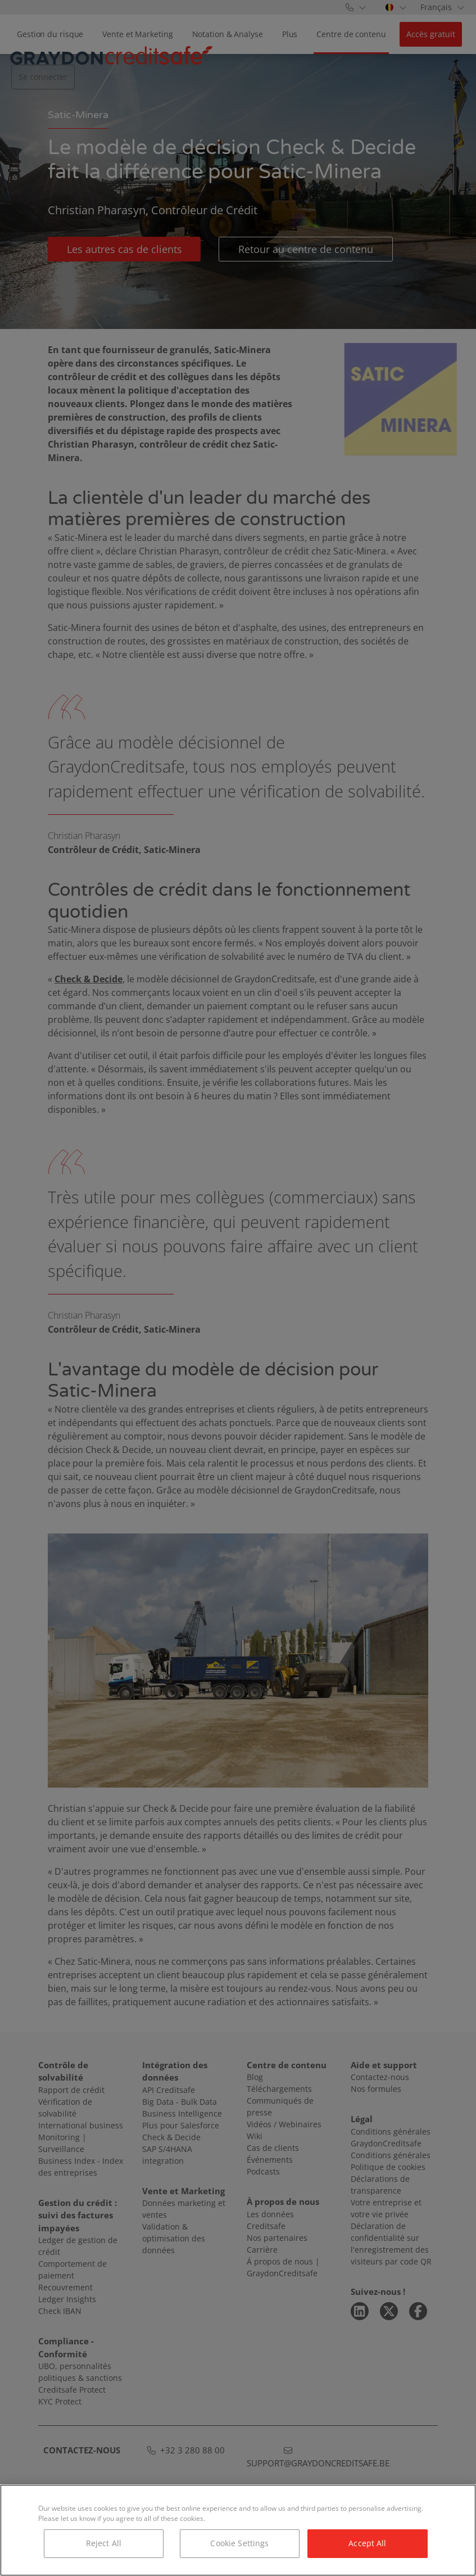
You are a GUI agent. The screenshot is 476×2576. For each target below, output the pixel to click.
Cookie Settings (239, 2543)
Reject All (103, 2543)
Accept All (367, 2543)
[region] (238, 2530)
